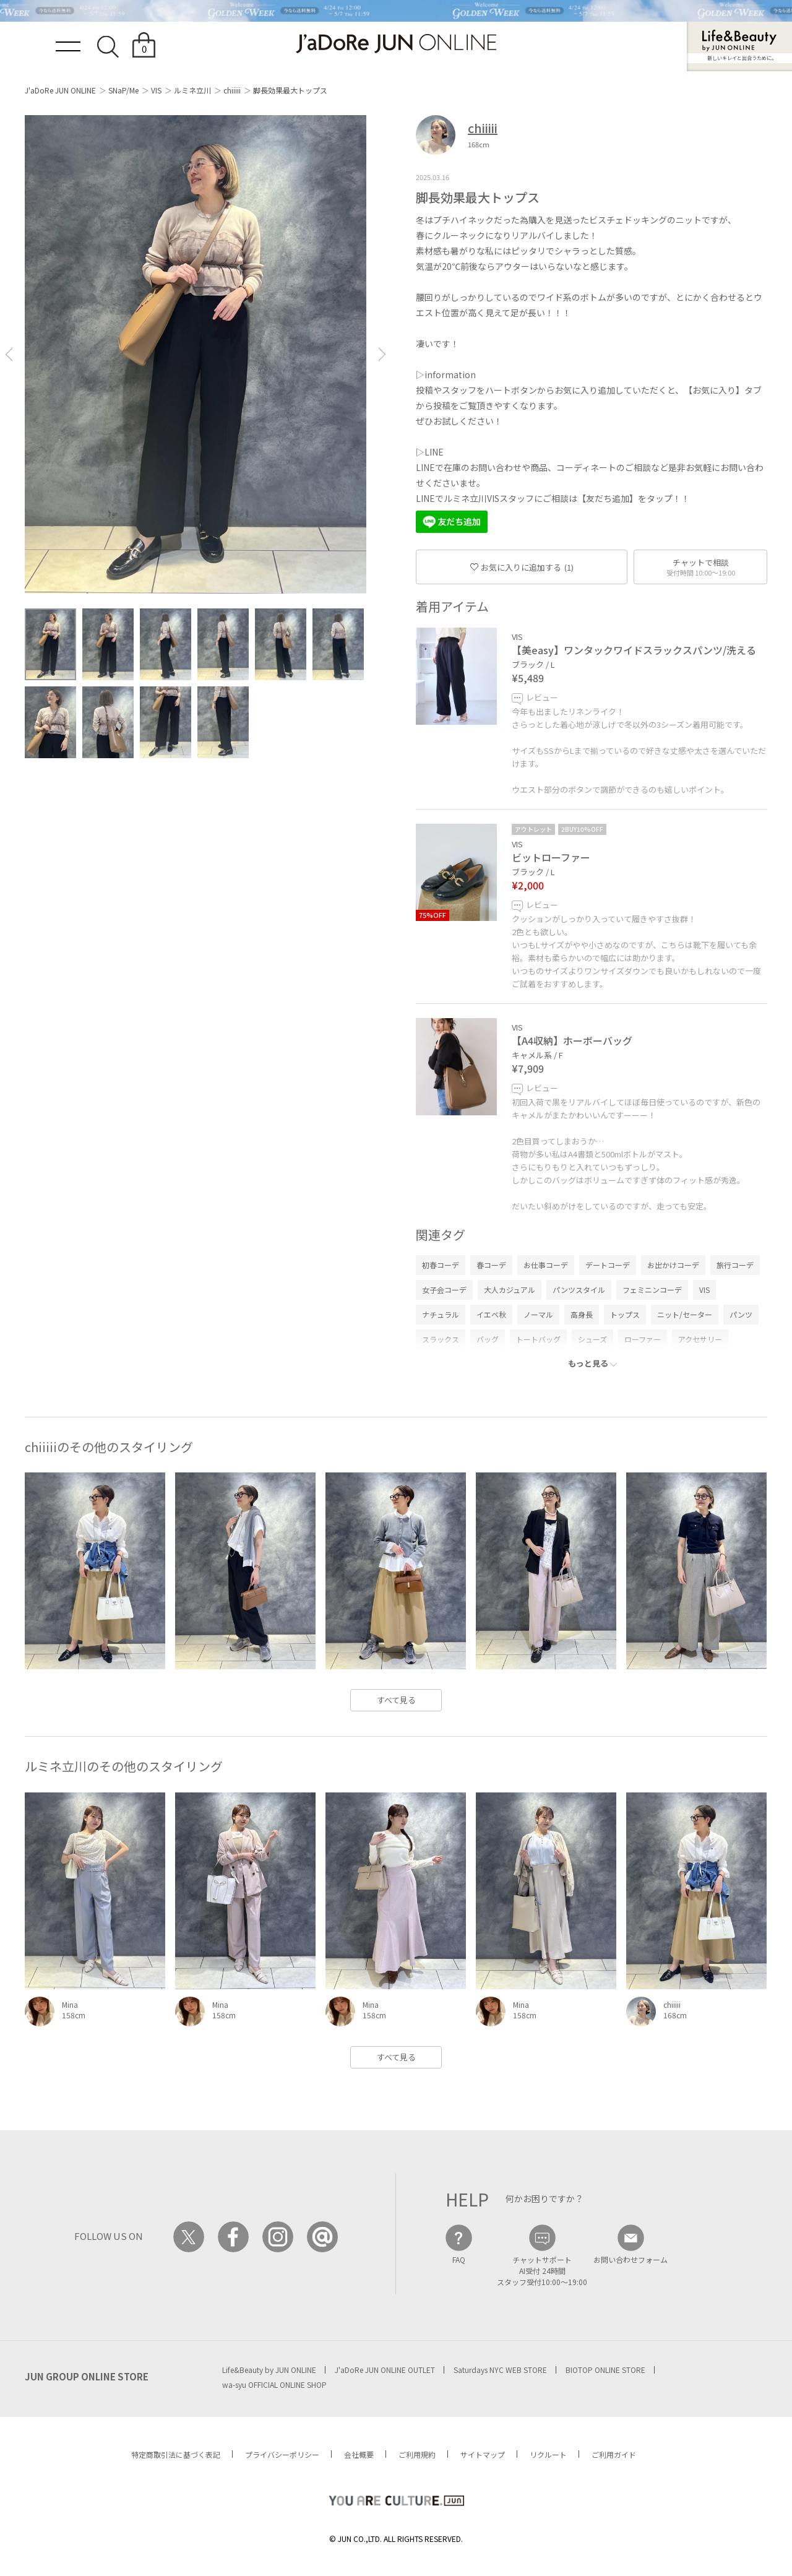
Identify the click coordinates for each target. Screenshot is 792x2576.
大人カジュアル (509, 1289)
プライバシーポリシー (282, 2454)
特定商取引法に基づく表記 (175, 2454)
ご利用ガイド (614, 2454)
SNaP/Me (123, 90)
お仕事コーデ (545, 1265)
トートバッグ (538, 1339)
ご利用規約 (417, 2454)
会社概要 (359, 2454)
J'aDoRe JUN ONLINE (60, 90)
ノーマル (538, 1314)
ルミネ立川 (192, 90)
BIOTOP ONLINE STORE (605, 2369)
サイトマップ (482, 2454)
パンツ (741, 1314)
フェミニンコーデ (652, 1289)
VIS (156, 90)
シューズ (592, 1339)
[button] (8, 354)
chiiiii (232, 90)
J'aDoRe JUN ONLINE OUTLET (385, 2369)
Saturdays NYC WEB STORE (500, 2369)
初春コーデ (440, 1265)
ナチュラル (440, 1314)
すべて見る (396, 1700)
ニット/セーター (684, 1314)
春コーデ (491, 1265)
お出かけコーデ (673, 1265)
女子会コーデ (444, 1289)
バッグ (487, 1339)
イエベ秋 (491, 1314)
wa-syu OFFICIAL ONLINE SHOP (274, 2384)
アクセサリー (700, 1339)
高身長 (581, 1314)
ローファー (642, 1339)
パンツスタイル (579, 1289)
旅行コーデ (735, 1265)
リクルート (548, 2454)
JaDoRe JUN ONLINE (396, 43)
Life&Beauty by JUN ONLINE (269, 2369)
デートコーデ (607, 1265)
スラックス (440, 1339)
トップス (625, 1314)
